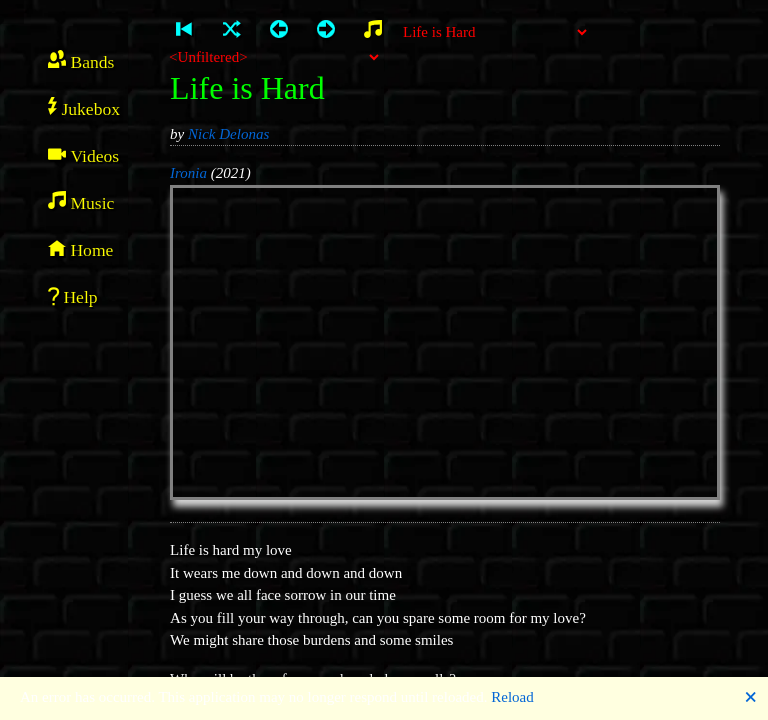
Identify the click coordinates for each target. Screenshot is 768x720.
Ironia (188, 173)
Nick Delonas (228, 134)
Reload (512, 697)
